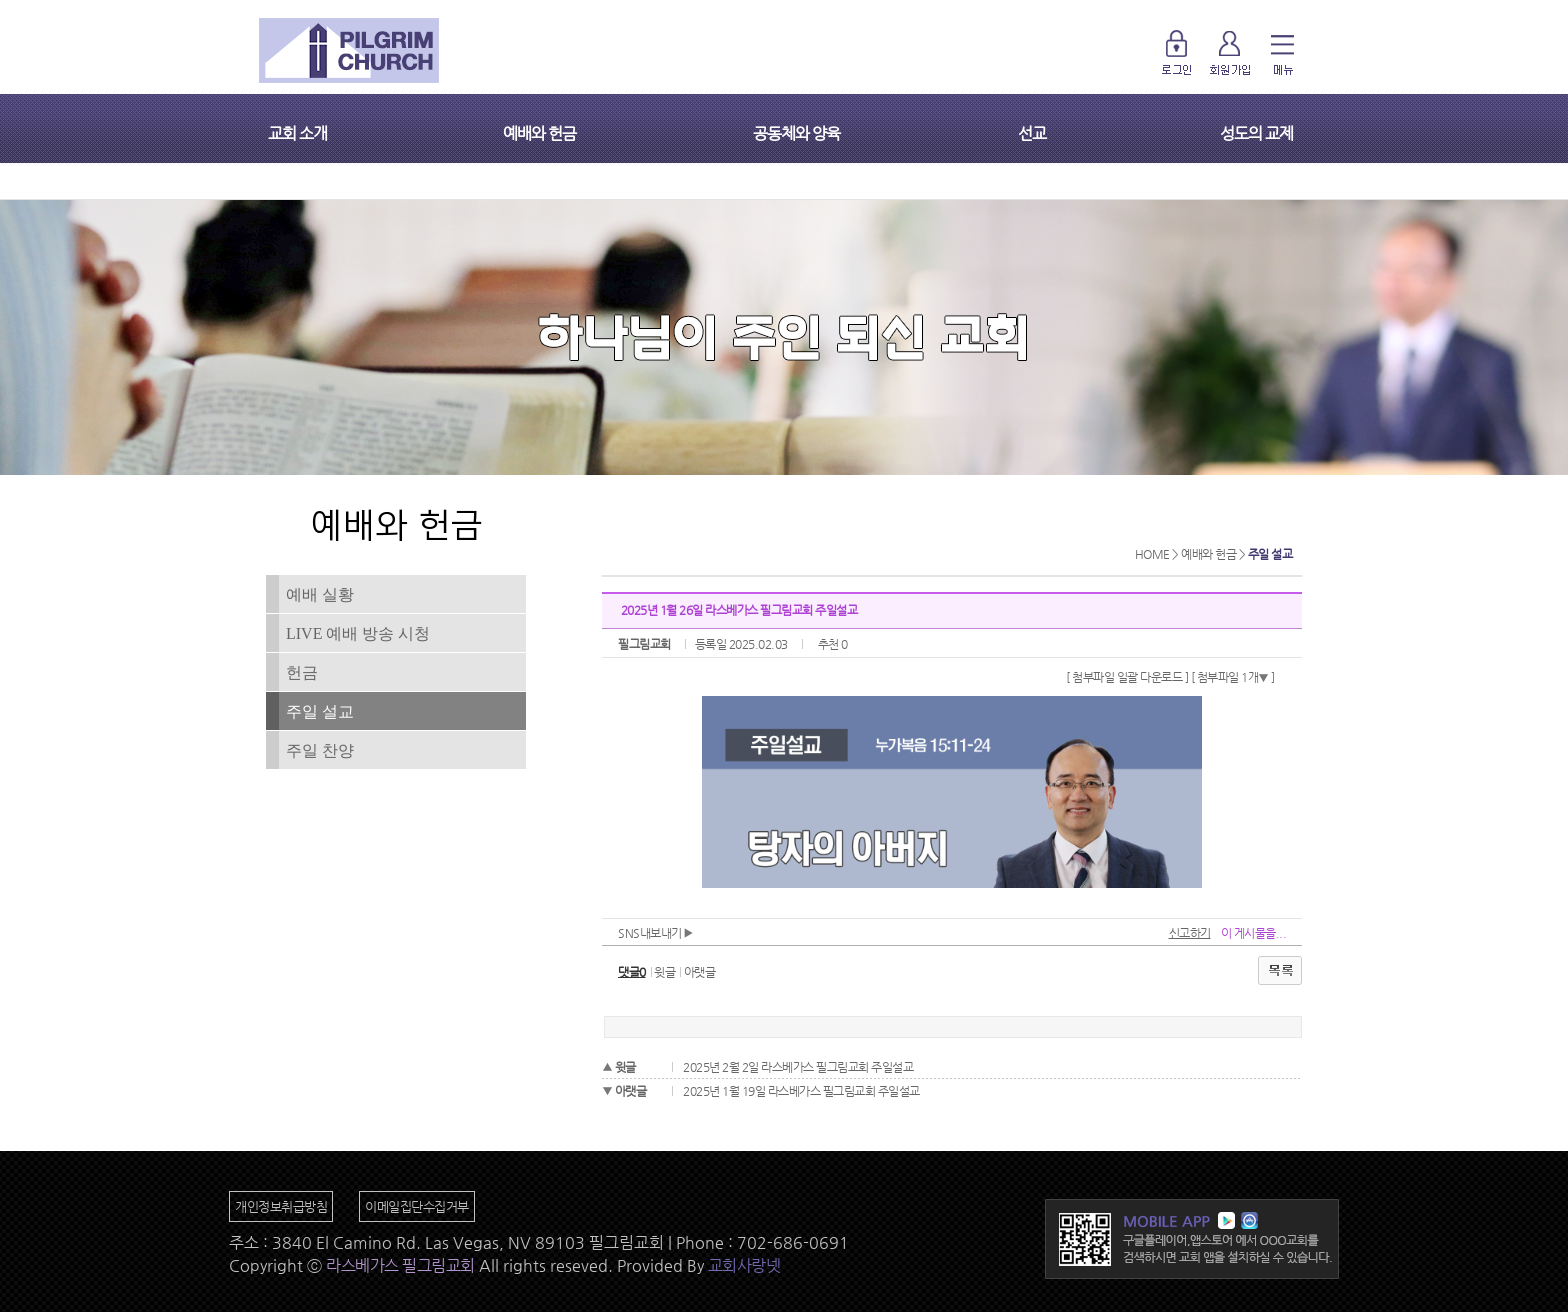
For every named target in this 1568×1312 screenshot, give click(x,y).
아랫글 (700, 972)
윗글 (664, 972)
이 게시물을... (1254, 933)
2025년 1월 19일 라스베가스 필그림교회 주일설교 (801, 1091)
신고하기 (1190, 933)
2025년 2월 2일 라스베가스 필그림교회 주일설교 (798, 1067)
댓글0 (632, 972)
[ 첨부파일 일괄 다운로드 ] (1127, 677)
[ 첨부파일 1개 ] (1233, 677)
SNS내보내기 (655, 933)
